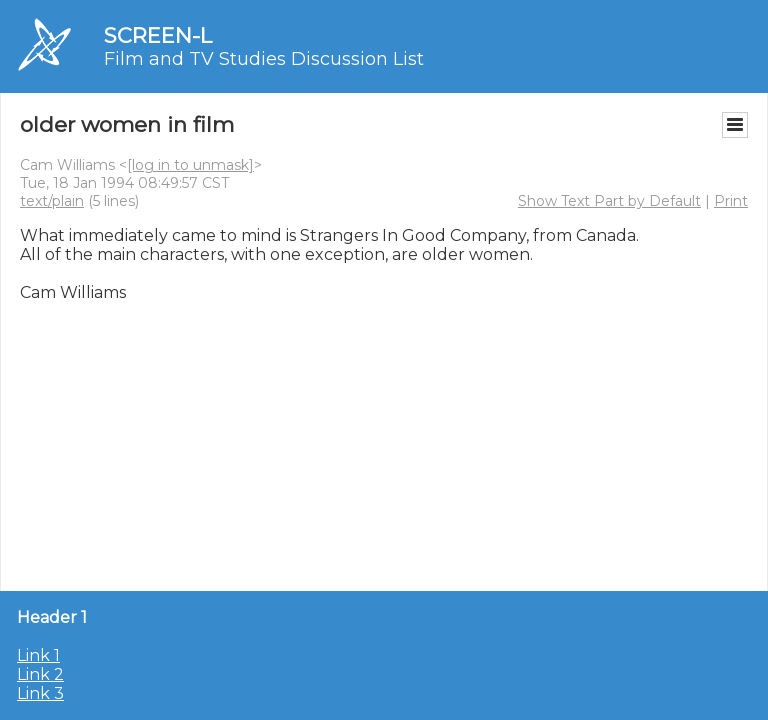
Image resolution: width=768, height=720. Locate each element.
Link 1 (38, 655)
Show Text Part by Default (609, 201)
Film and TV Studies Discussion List (264, 59)
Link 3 (40, 693)
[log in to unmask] (190, 165)
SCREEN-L (158, 35)
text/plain (52, 201)
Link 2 (40, 674)
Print (731, 201)
